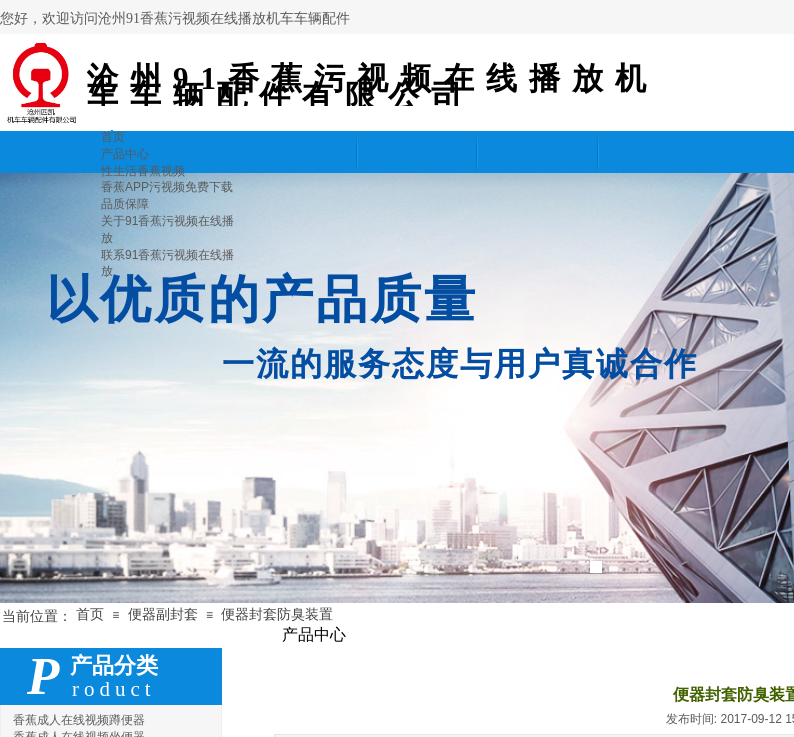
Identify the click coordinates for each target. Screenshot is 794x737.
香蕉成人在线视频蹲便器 (79, 720)
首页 (90, 614)
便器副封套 (163, 614)
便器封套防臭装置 (277, 614)
